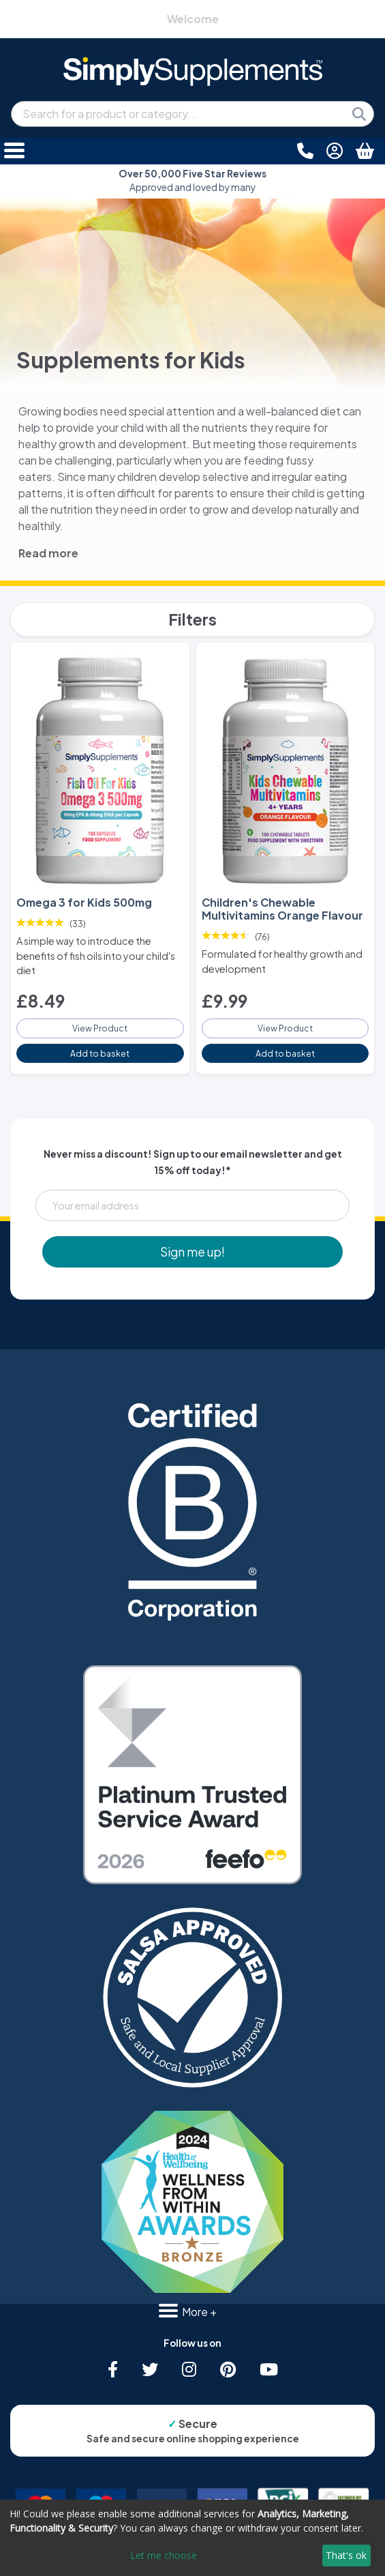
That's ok (346, 2555)
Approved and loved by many (192, 180)
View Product (99, 1028)
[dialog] (192, 2538)
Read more (48, 553)
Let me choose (163, 2555)
